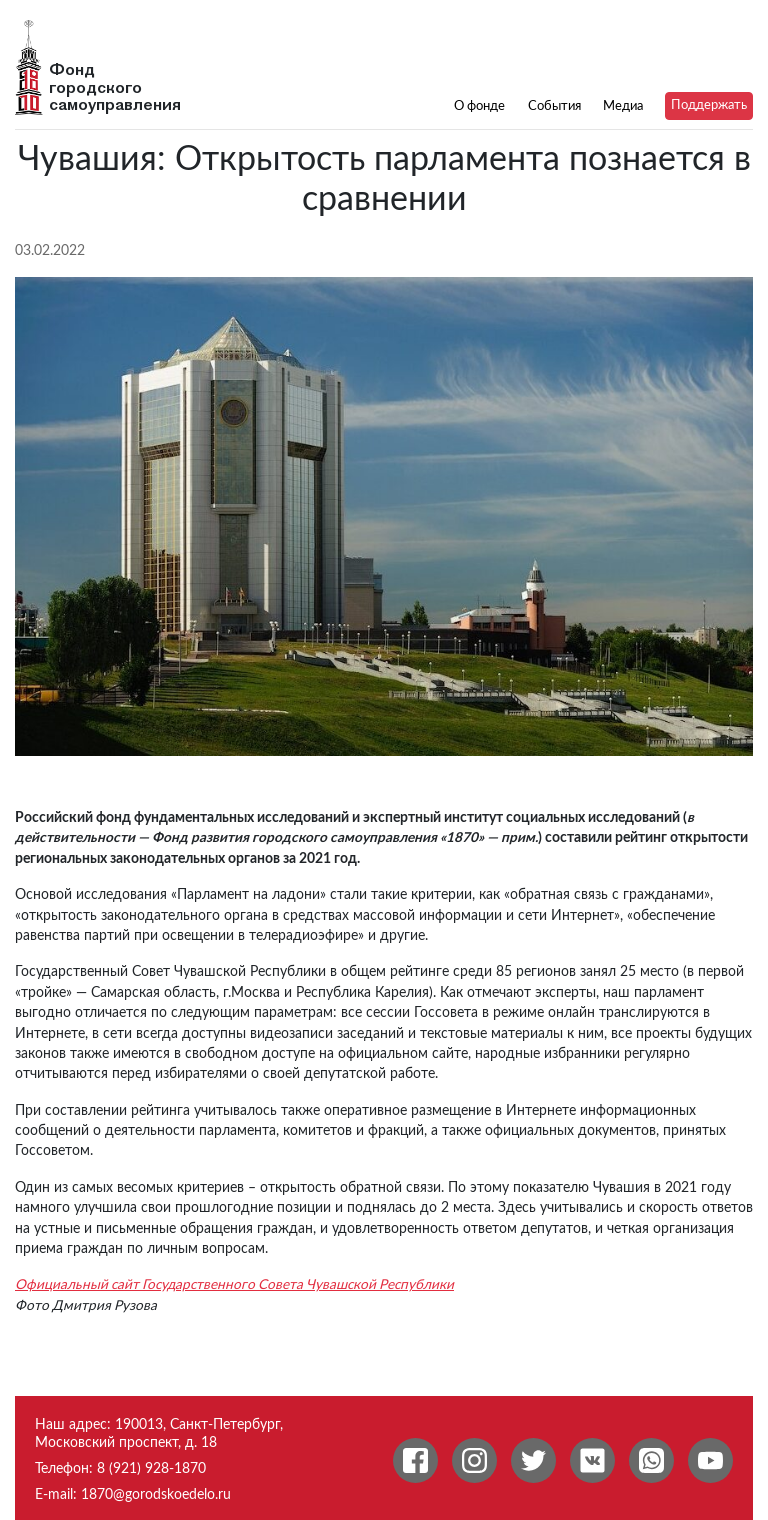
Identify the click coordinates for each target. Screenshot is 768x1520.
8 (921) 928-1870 (151, 1468)
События (554, 106)
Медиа (623, 106)
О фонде (479, 106)
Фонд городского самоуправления (115, 88)
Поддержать (709, 105)
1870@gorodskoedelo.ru (156, 1494)
